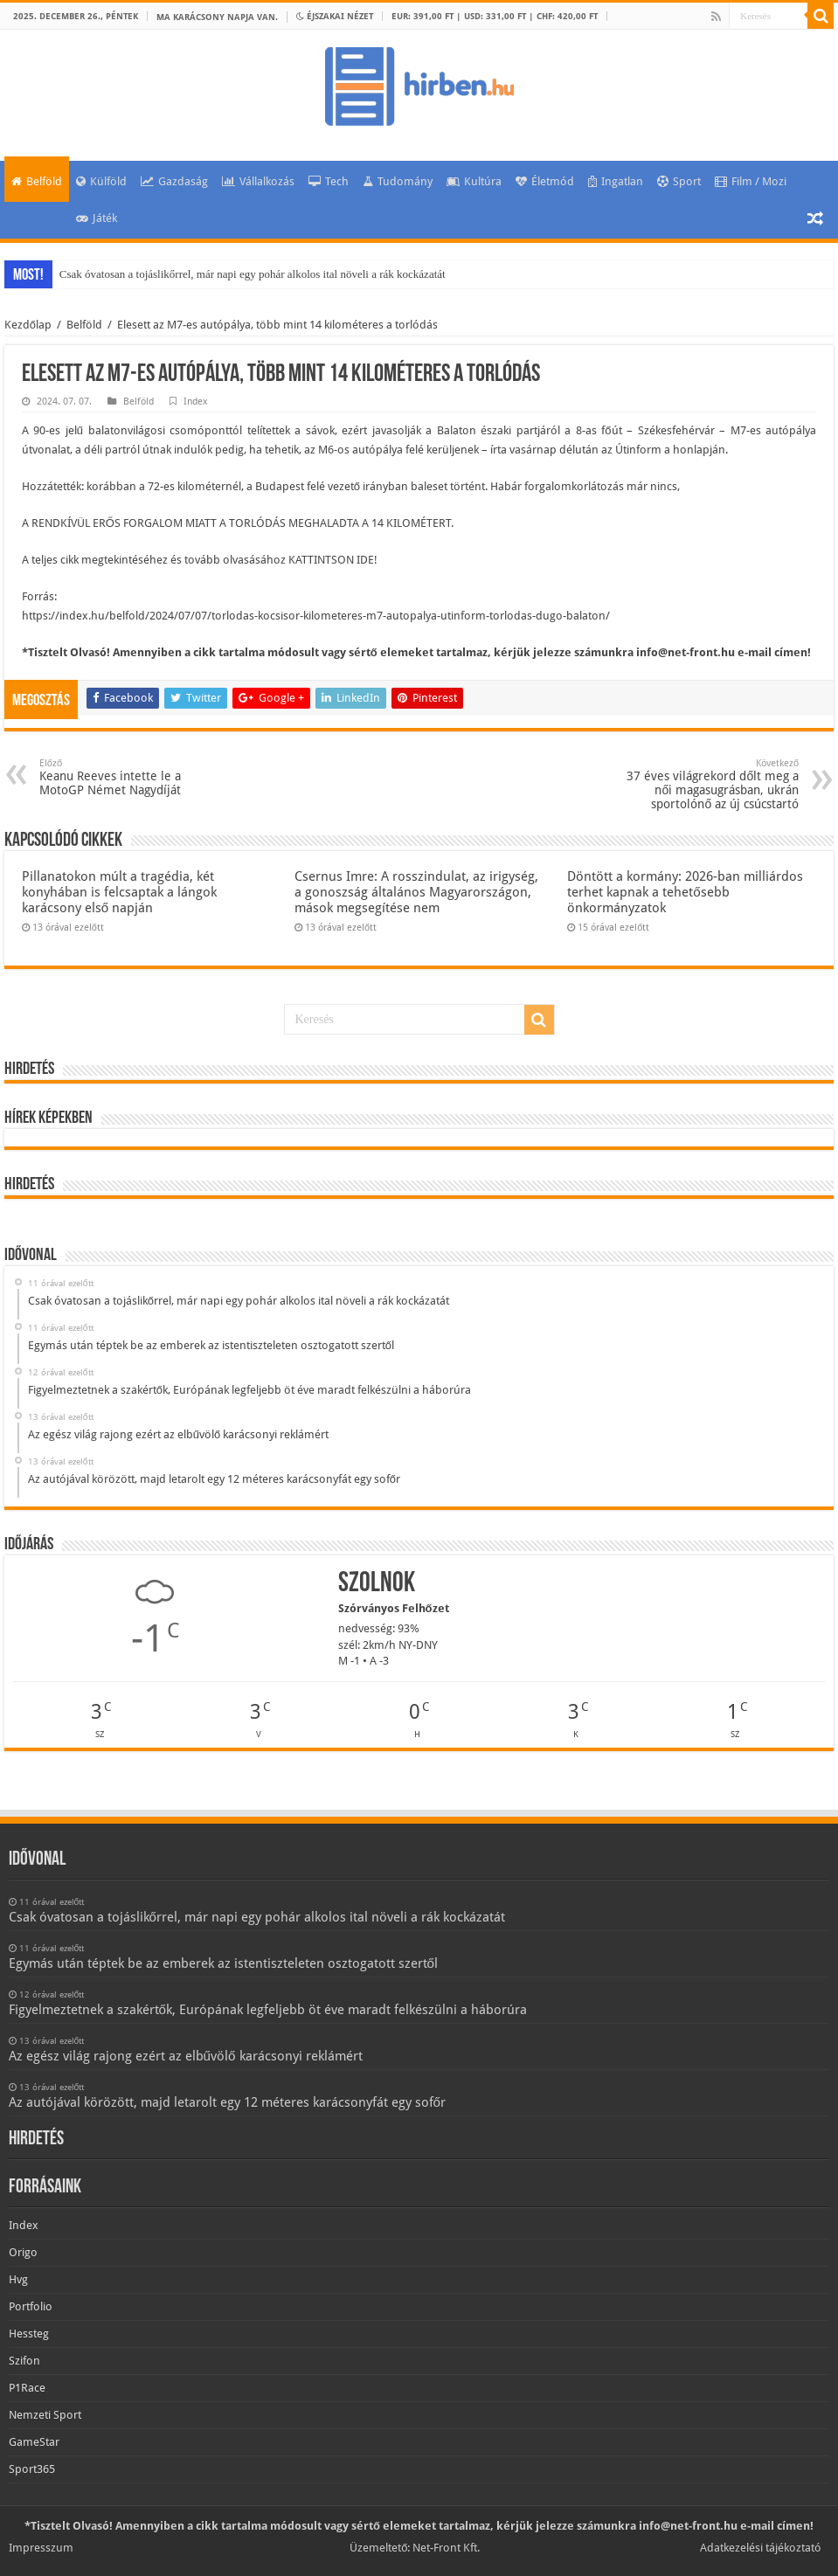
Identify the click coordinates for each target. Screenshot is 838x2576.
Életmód (545, 181)
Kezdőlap (28, 324)
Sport (679, 181)
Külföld (101, 181)
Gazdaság (174, 181)
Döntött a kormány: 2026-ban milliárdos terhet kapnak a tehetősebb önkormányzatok (685, 892)
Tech (328, 181)
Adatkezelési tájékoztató (760, 2547)
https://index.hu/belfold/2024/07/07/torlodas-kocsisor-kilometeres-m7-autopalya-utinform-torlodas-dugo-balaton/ (316, 615)
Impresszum (41, 2547)
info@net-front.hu (685, 652)
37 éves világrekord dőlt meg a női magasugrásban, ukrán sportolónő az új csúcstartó (709, 784)
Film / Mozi (750, 181)
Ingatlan (615, 181)
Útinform (638, 449)
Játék (96, 218)
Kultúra (474, 181)
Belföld (36, 181)
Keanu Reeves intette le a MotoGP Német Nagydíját (128, 777)
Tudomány (398, 181)
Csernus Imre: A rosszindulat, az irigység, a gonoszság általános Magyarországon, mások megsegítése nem (416, 892)
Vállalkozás (258, 181)
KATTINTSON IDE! (332, 559)
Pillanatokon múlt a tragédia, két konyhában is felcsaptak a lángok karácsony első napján (119, 892)
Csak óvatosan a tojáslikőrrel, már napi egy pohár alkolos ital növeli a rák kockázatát (252, 273)
